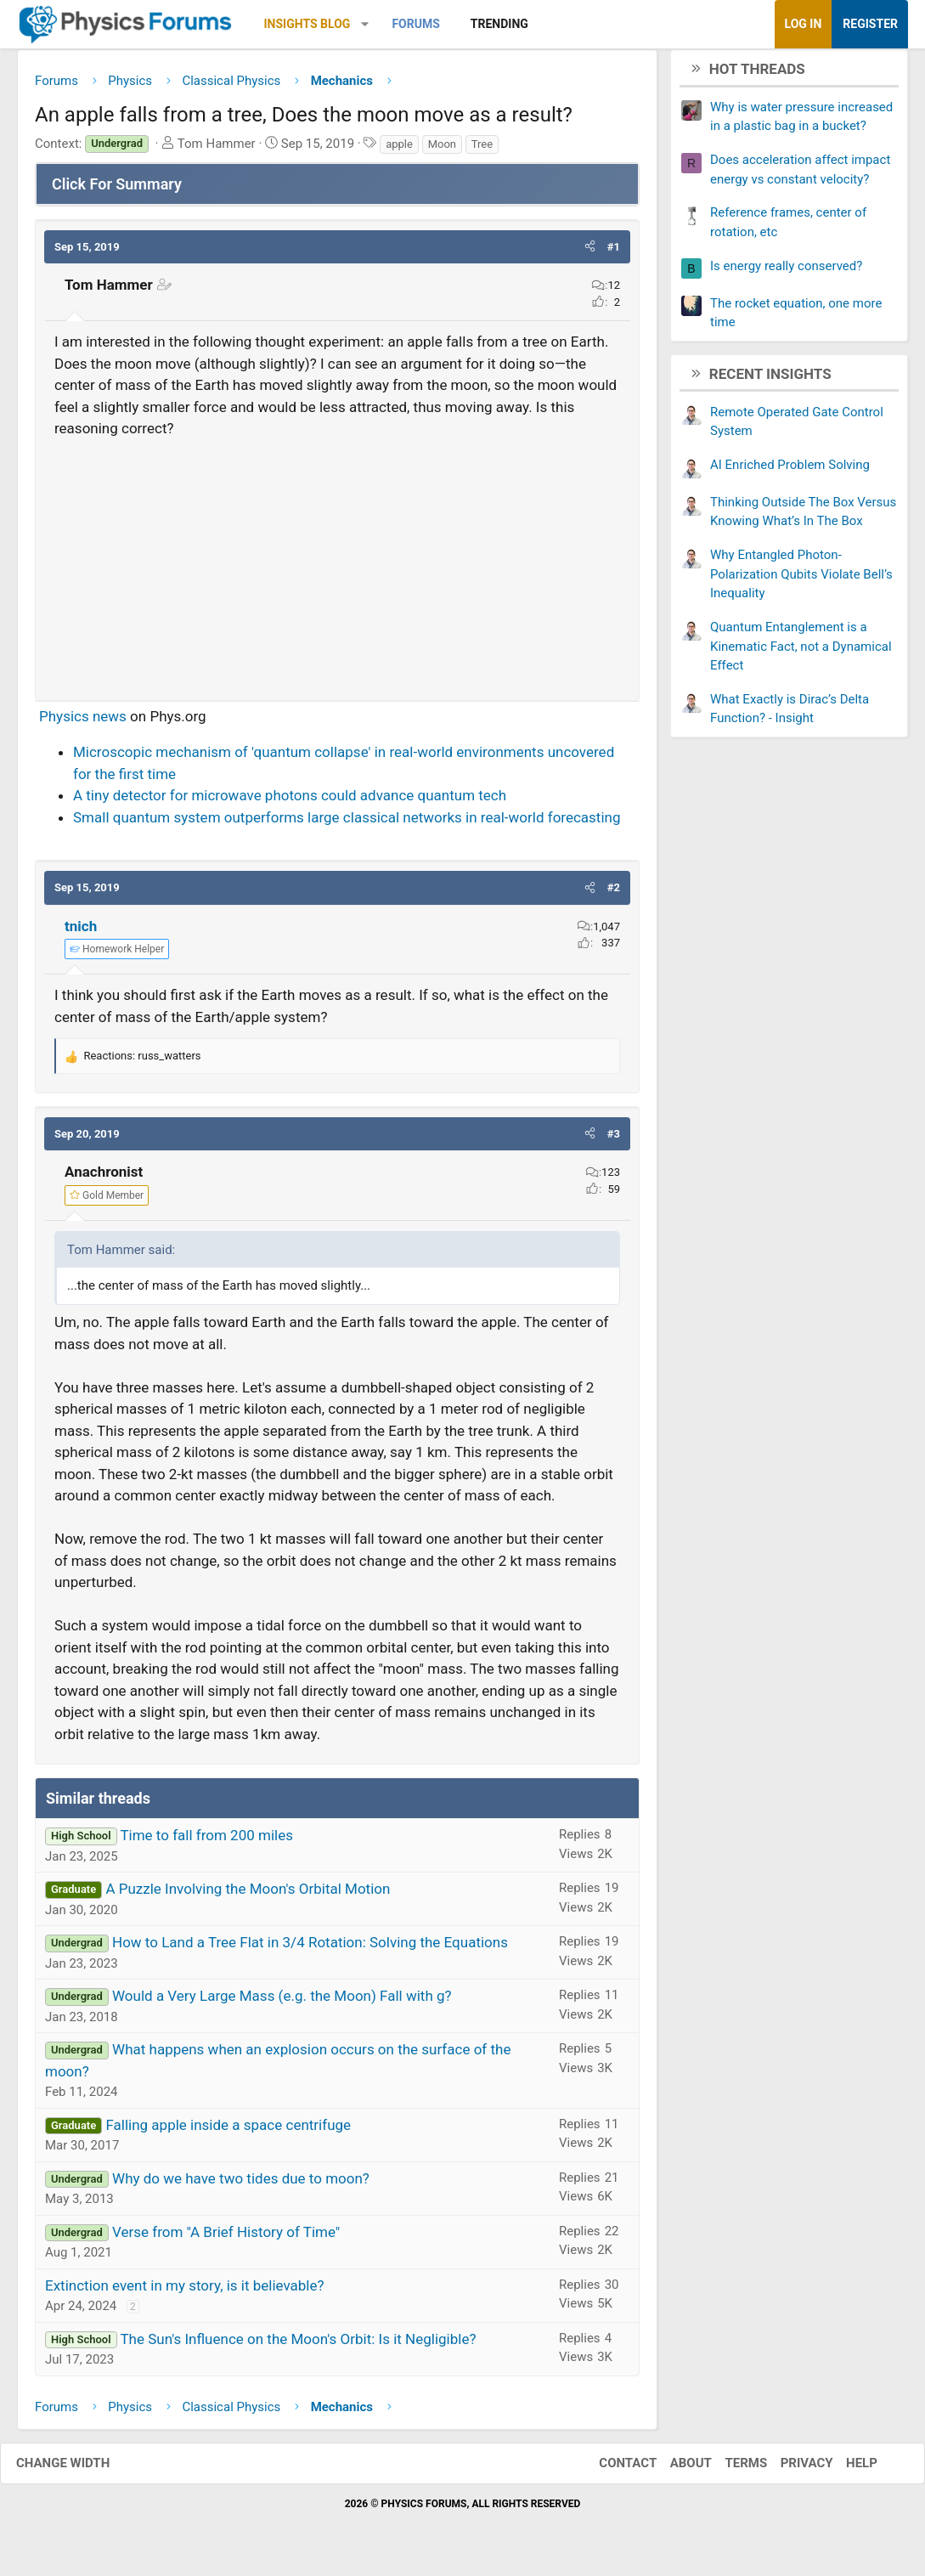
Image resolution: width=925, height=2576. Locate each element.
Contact (611, 2469)
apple (399, 150)
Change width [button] (80, 2469)
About (674, 2469)
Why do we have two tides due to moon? (240, 2184)
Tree (482, 150)
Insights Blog (307, 24)
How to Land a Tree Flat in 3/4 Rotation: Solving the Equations (310, 1948)
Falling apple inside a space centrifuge (228, 2130)
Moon (442, 150)
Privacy (790, 2469)
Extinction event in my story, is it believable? (184, 2291)
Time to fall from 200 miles (206, 1841)
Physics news (83, 722)
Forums (415, 24)
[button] (365, 24)
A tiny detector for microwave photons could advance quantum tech (289, 802)
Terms (729, 2469)
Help (844, 2469)
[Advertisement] (337, 568)
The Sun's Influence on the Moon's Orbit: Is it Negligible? (298, 2344)
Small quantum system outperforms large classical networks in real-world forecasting (347, 823)
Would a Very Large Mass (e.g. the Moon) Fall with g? (282, 2002)
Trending (499, 24)
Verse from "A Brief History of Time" (226, 2237)
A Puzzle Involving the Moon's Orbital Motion (247, 1895)
